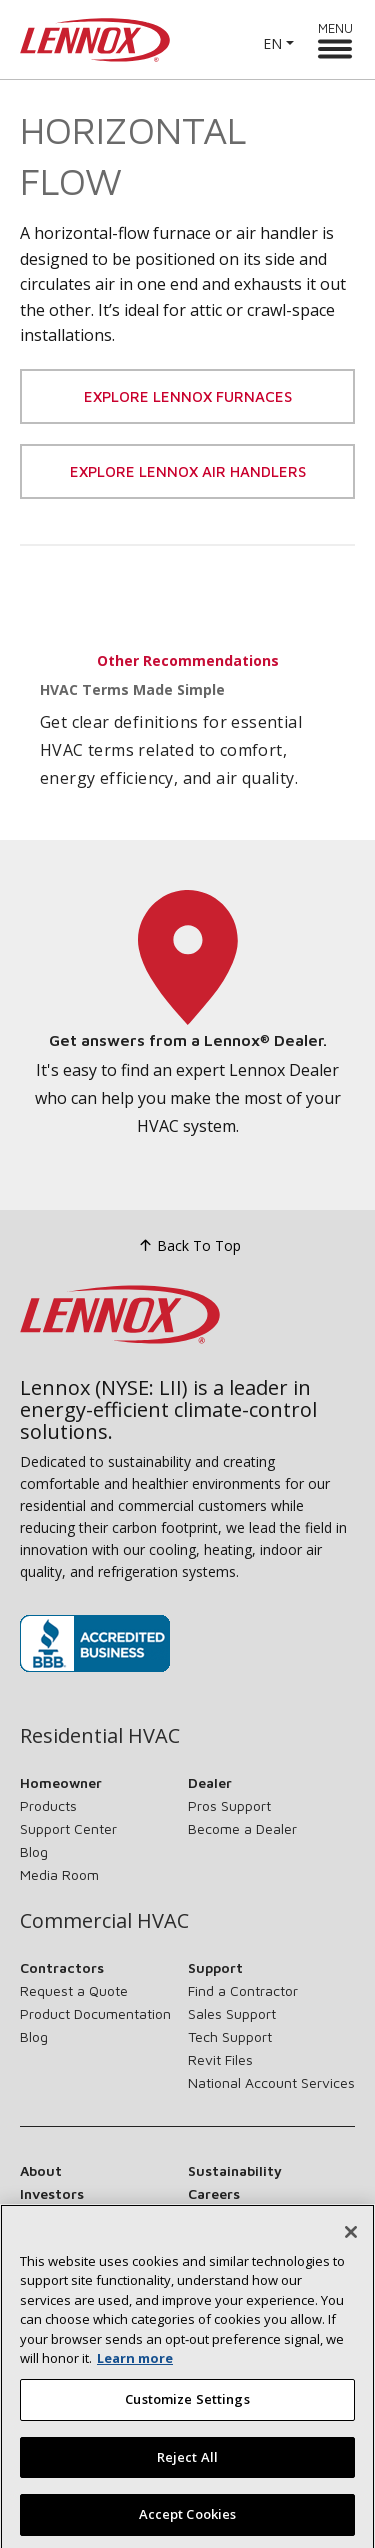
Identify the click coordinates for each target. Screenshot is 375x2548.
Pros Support (229, 1805)
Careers (214, 2193)
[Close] (351, 2259)
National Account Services (271, 2082)
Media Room (59, 1874)
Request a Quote (74, 1990)
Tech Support (230, 2036)
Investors (52, 2193)
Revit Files (220, 2059)
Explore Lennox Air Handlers (188, 471)
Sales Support (232, 2013)
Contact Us (226, 2216)
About (41, 2170)
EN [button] (272, 43)
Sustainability (235, 2170)
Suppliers (51, 2216)
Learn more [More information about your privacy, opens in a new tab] (135, 2386)
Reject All (187, 2484)
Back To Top (187, 1245)
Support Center (68, 1828)
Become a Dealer (242, 1828)
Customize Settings (187, 2426)
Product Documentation (95, 2013)
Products (48, 1805)
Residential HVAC (100, 1736)
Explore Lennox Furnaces (188, 396)
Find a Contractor (243, 1990)
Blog (34, 1851)
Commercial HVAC (104, 1921)
